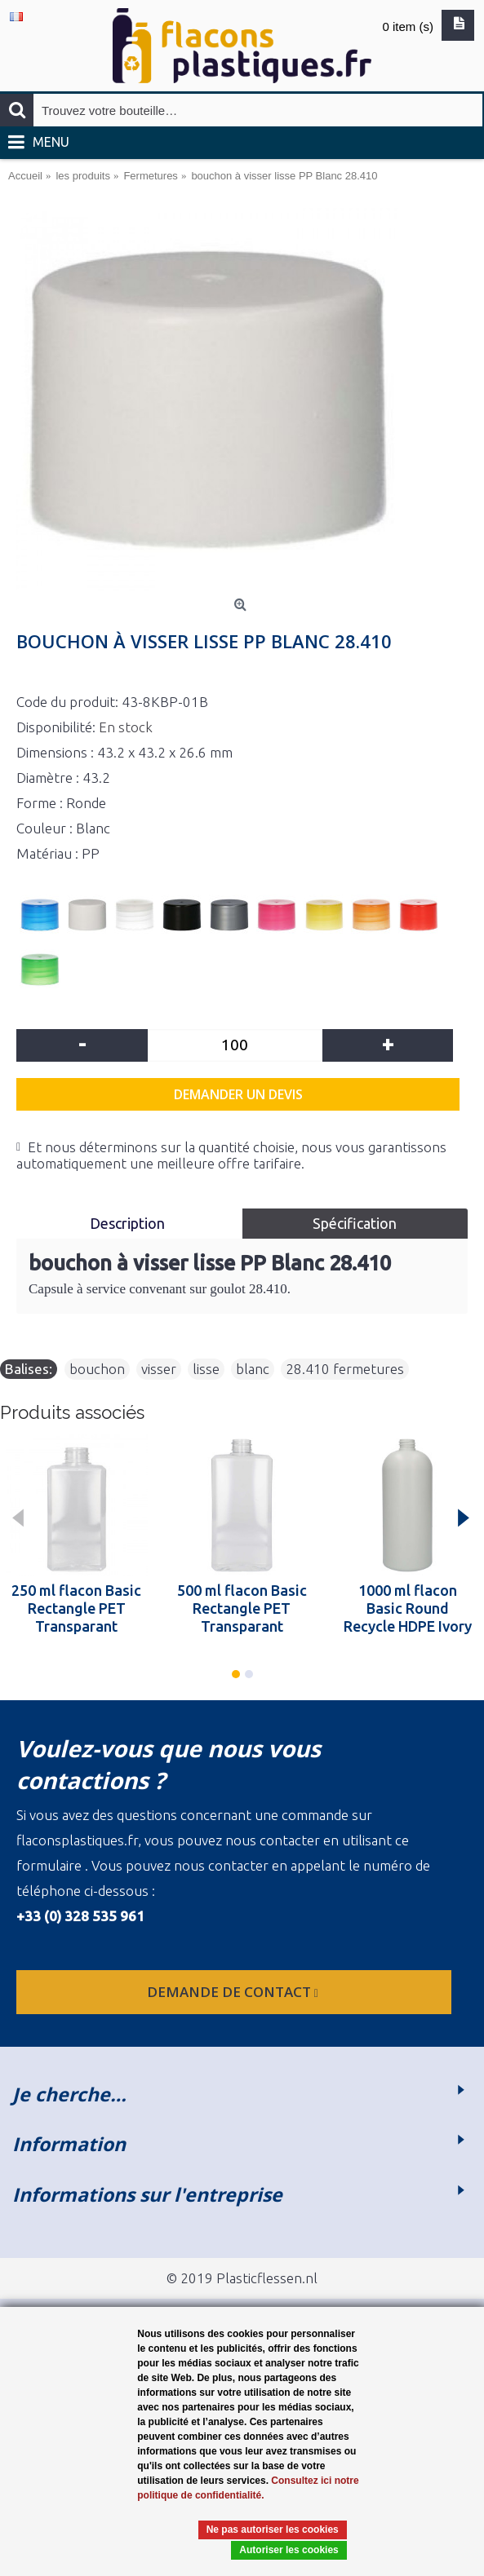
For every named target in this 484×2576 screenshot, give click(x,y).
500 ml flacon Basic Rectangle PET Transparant (242, 1608)
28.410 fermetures (345, 1368)
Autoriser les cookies (288, 2550)
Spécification (355, 1223)
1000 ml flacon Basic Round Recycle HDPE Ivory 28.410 (408, 1608)
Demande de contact (234, 1991)
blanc (252, 1368)
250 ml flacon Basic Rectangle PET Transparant (76, 1608)
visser (158, 1368)
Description (129, 1223)
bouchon (97, 1368)
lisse (206, 1368)
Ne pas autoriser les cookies (272, 2529)
